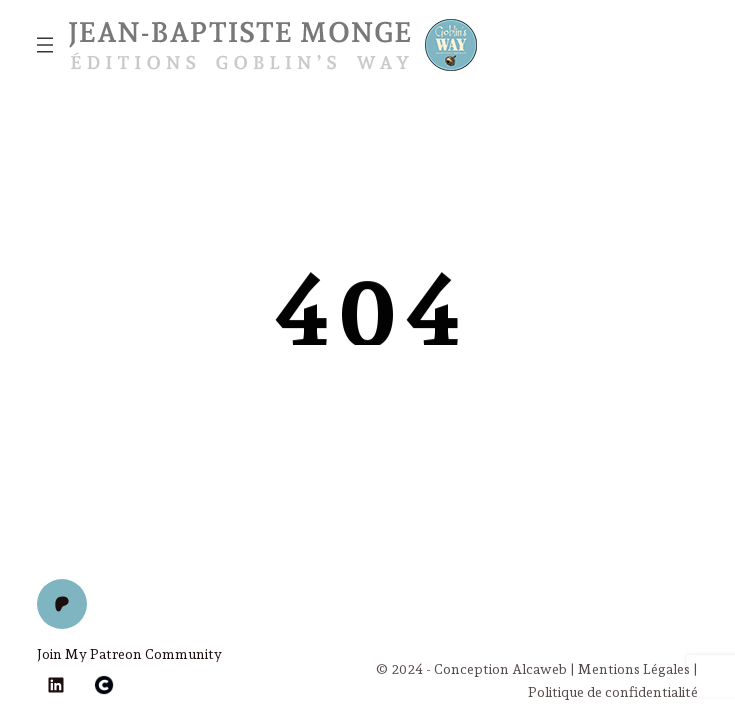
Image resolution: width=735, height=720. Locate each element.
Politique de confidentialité (613, 692)
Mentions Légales (634, 669)
